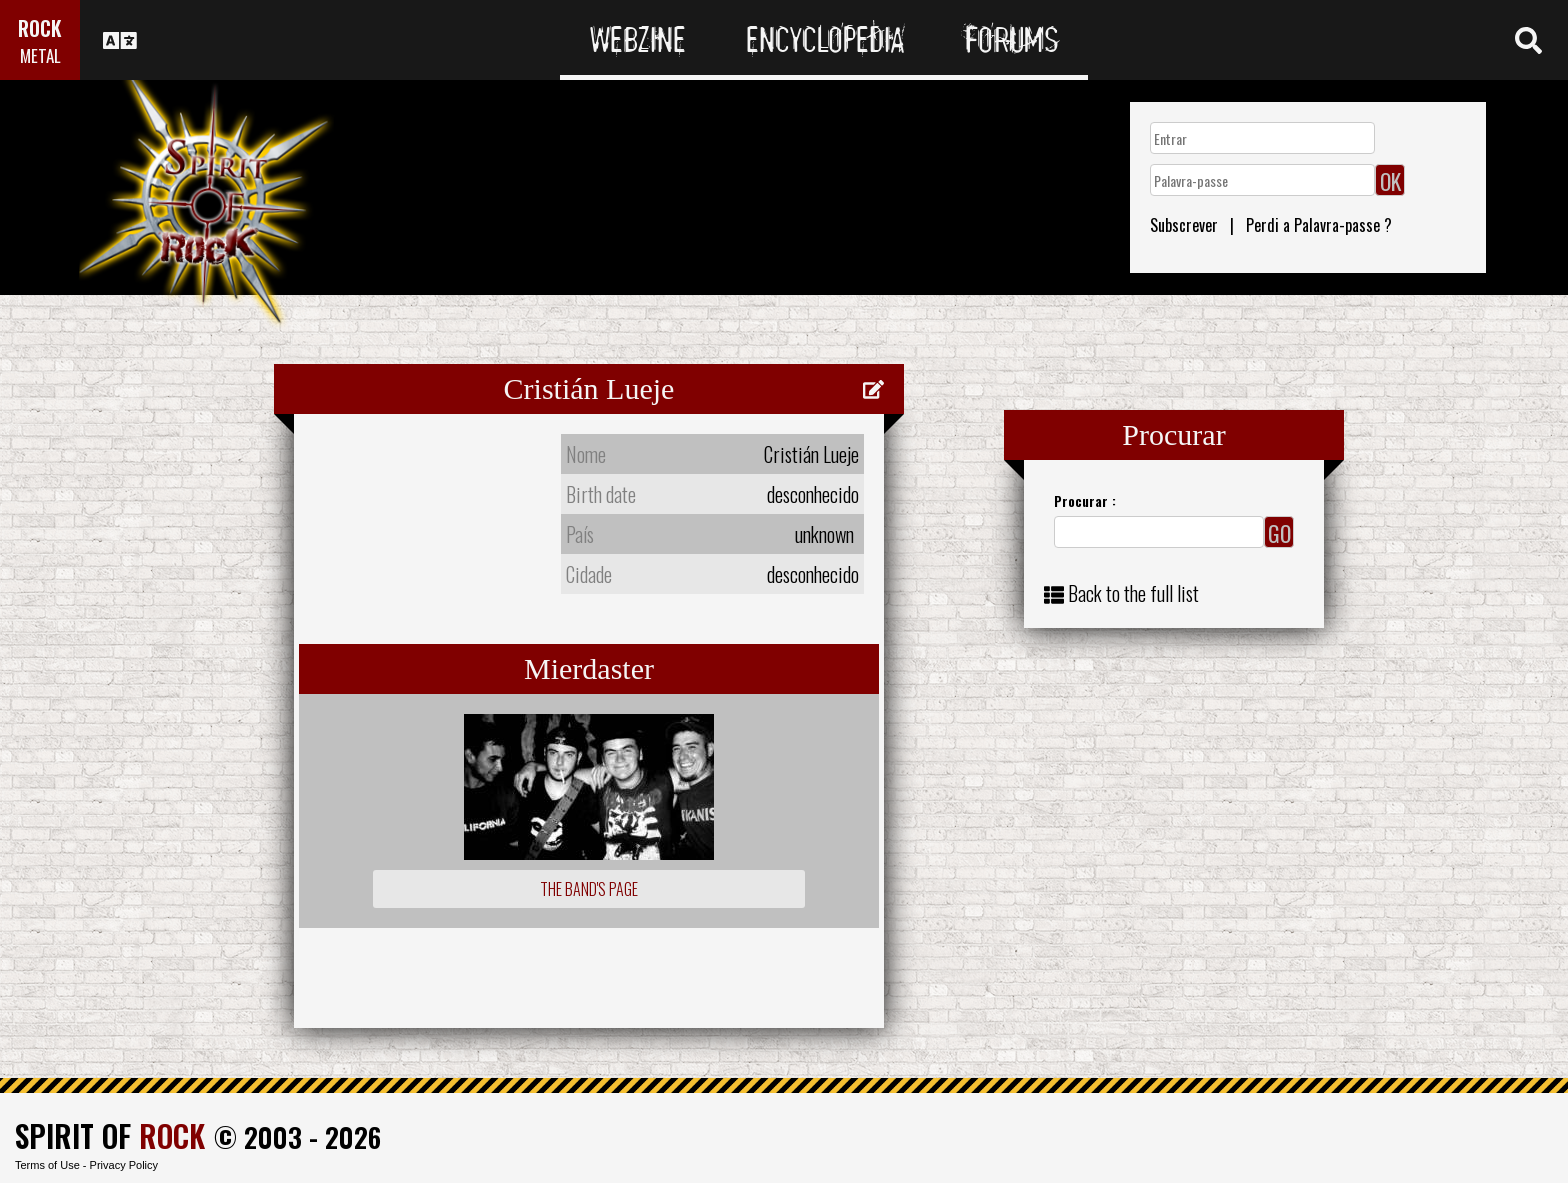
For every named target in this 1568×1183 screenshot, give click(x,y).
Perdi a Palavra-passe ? (1319, 225)
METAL (40, 55)
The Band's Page (589, 889)
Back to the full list (1133, 593)
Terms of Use (47, 1165)
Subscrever (1184, 225)
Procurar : (1085, 500)
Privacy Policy (124, 1165)
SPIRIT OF (110, 1135)
